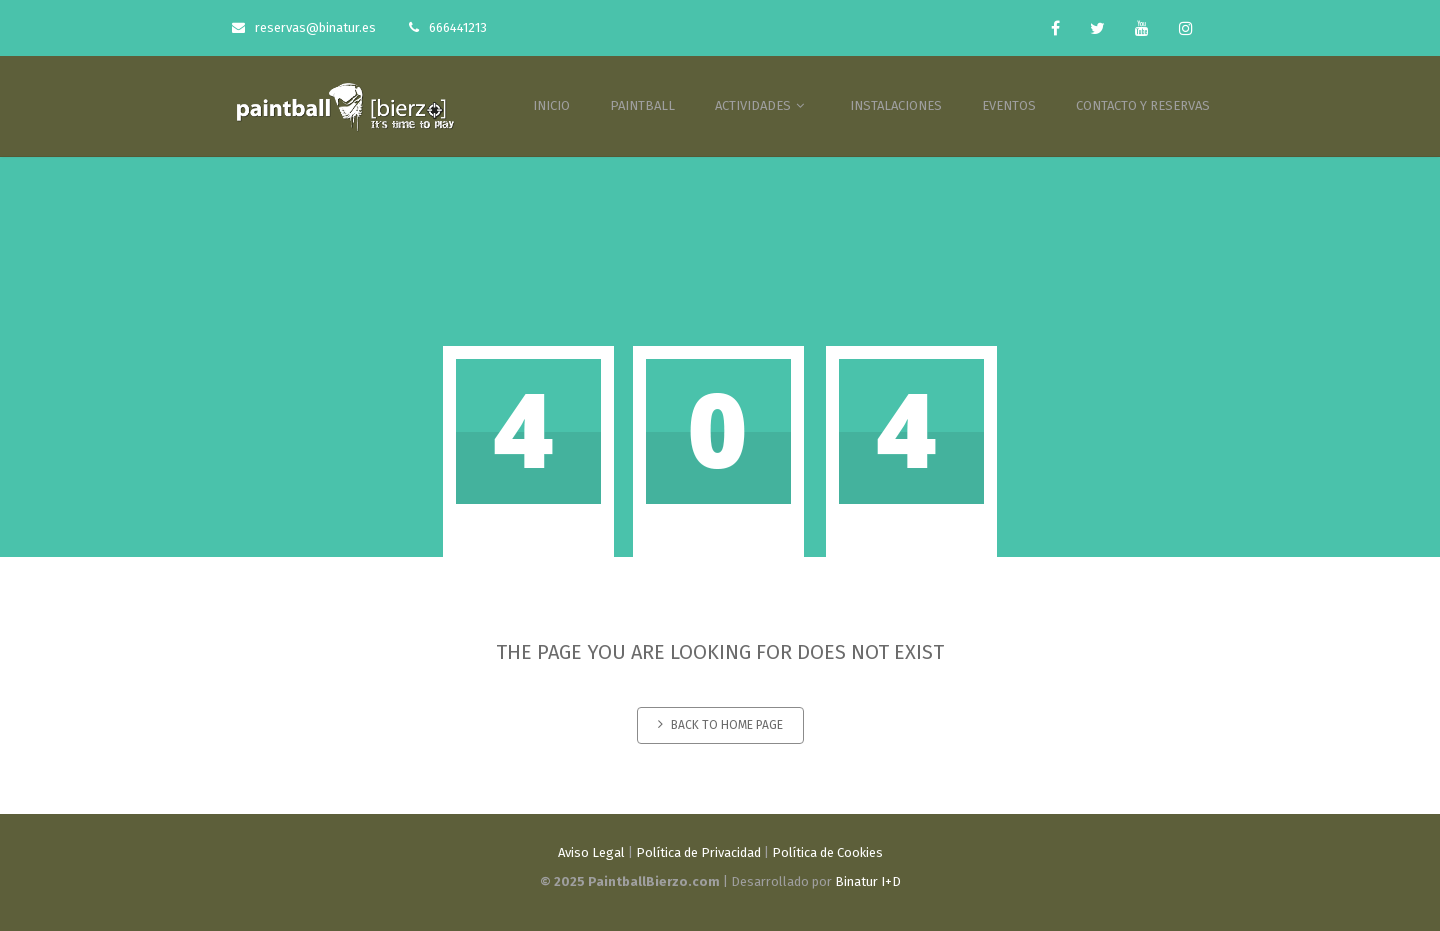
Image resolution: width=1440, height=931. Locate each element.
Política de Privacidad (698, 852)
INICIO (551, 105)
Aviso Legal (591, 852)
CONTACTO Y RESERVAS (1143, 105)
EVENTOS (1009, 105)
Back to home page (720, 724)
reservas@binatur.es (304, 27)
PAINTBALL (642, 105)
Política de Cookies (827, 852)
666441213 (448, 27)
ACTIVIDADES (762, 105)
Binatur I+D (868, 881)
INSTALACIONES (896, 105)
